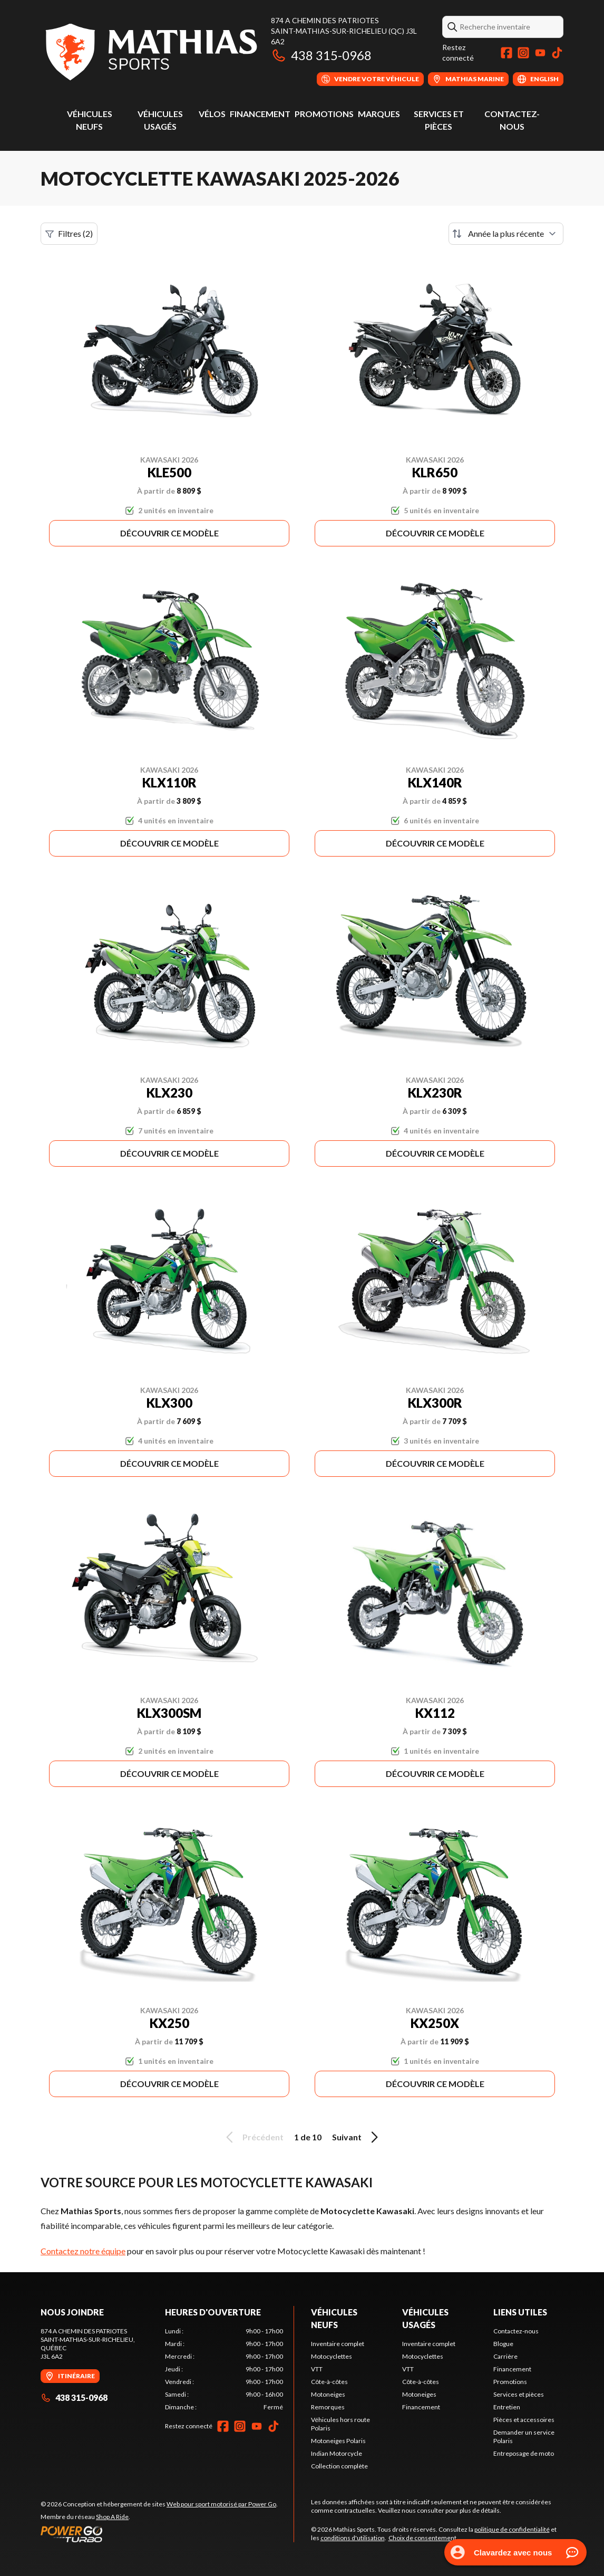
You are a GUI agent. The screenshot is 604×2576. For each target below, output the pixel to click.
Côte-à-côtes (329, 2382)
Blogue (503, 2344)
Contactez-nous (516, 2331)
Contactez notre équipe (83, 2251)
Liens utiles (520, 2312)
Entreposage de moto (523, 2453)
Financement (260, 114)
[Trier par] (506, 234)
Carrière (505, 2356)
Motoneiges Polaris (338, 2441)
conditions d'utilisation (352, 2538)
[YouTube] (540, 52)
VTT (317, 2369)
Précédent (253, 2137)
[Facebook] (506, 52)
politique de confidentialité (512, 2529)
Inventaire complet (337, 2344)
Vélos (212, 114)
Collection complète (339, 2466)
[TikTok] (557, 52)
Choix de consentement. (423, 2538)
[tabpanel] (224, 2369)
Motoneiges (328, 2394)
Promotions (324, 114)
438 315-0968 (321, 55)
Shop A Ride (112, 2517)
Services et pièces (518, 2394)
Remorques (328, 2407)
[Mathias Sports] (150, 50)
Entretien (506, 2407)
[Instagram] (523, 52)
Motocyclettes (331, 2356)
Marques (379, 114)
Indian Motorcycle (336, 2453)
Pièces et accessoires (523, 2420)
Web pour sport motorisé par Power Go (221, 2504)
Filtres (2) (69, 233)
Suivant (357, 2137)
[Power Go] (159, 2533)
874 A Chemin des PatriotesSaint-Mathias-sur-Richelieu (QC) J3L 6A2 (344, 31)
